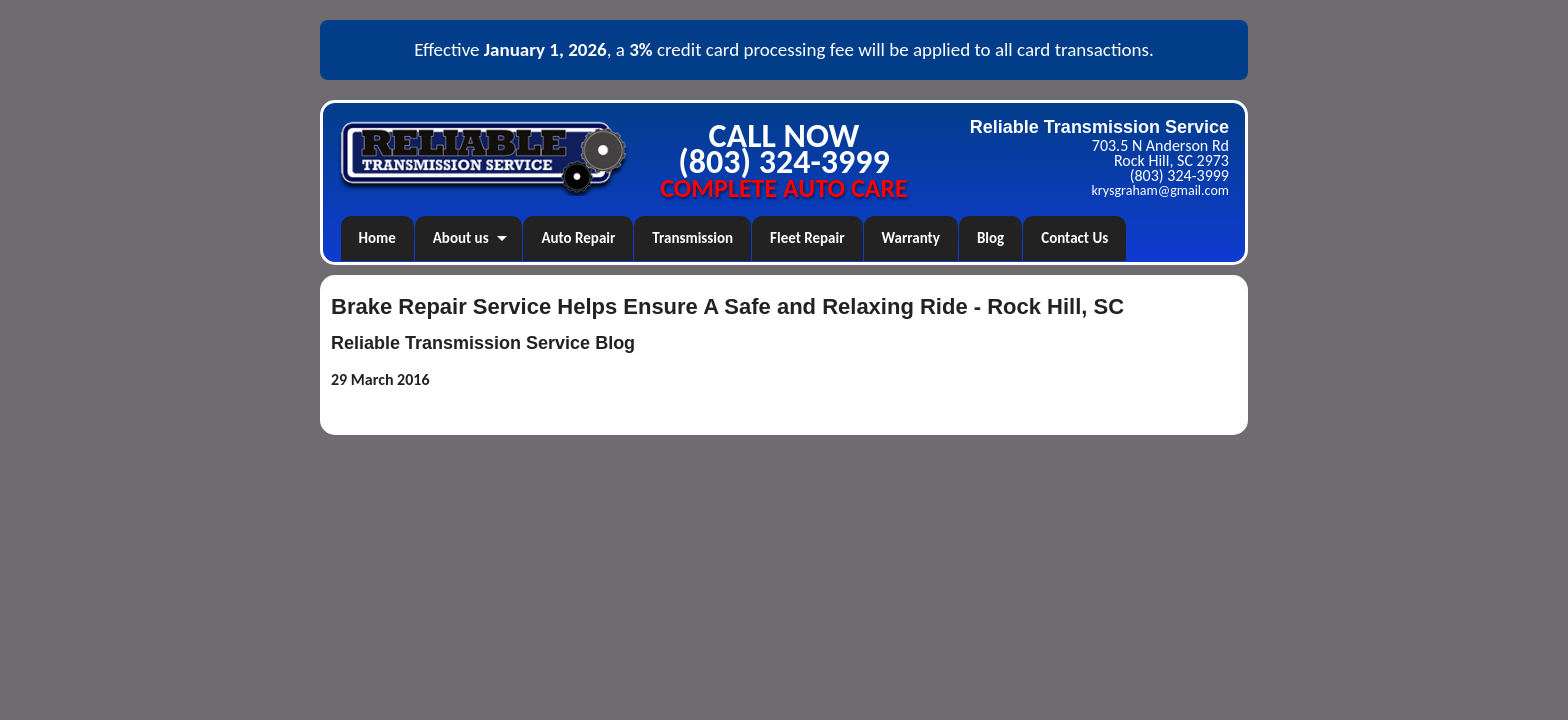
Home (377, 238)
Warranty (911, 238)
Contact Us (1074, 238)
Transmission (692, 238)
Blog (990, 238)
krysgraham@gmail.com (1160, 190)
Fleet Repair (807, 238)
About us (461, 238)
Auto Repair (578, 238)
